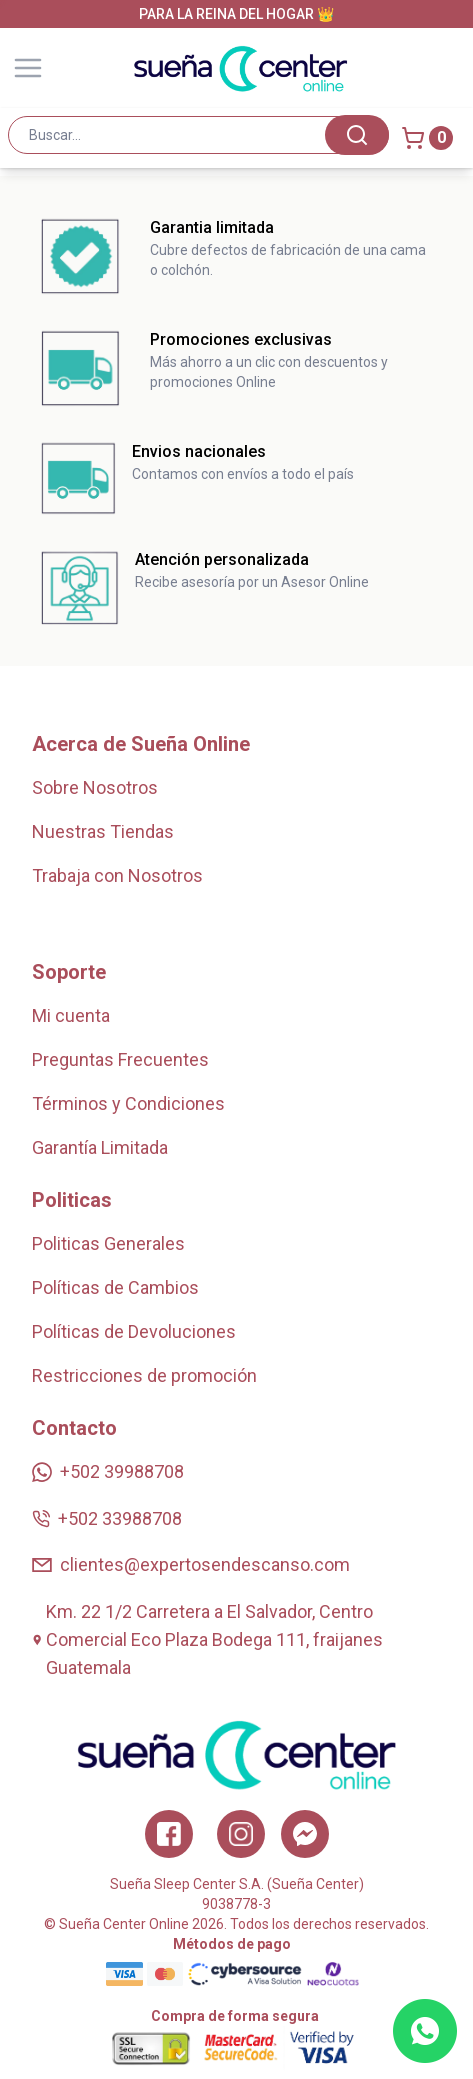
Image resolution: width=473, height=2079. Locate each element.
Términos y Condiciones (128, 1103)
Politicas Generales (108, 1243)
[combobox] (198, 135)
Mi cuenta (71, 1015)
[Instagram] (241, 1834)
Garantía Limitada (100, 1147)
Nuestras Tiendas (103, 831)
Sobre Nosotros (95, 787)
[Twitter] (305, 1834)
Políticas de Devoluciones (134, 1331)
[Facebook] (169, 1834)
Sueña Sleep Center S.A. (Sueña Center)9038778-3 (237, 1894)
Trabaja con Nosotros (117, 875)
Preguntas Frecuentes (120, 1059)
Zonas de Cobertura (110, 919)
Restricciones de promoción (144, 1375)
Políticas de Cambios (115, 1287)
